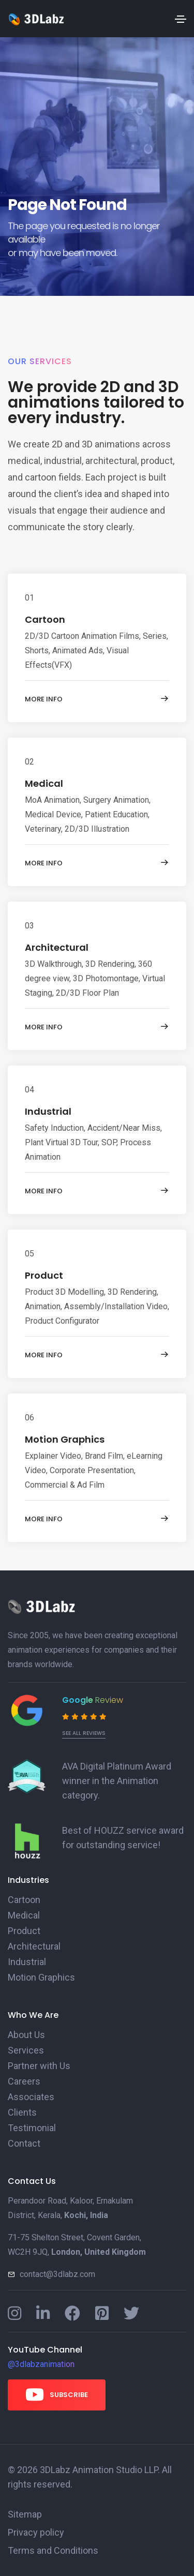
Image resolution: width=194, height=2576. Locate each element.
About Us (26, 2034)
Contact (24, 2143)
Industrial (48, 1111)
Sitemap (25, 2514)
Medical (44, 783)
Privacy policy (36, 2532)
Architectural (56, 947)
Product (44, 1275)
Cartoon (45, 619)
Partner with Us (39, 2065)
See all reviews (84, 1733)
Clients (22, 2112)
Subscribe (56, 2394)
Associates (31, 2096)
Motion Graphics (65, 1439)
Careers (24, 2081)
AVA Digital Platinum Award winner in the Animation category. (116, 1781)
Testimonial (32, 2127)
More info (97, 699)
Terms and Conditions (53, 2550)
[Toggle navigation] (180, 19)
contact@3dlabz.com (57, 2274)
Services (26, 2050)
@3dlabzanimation (41, 2364)
